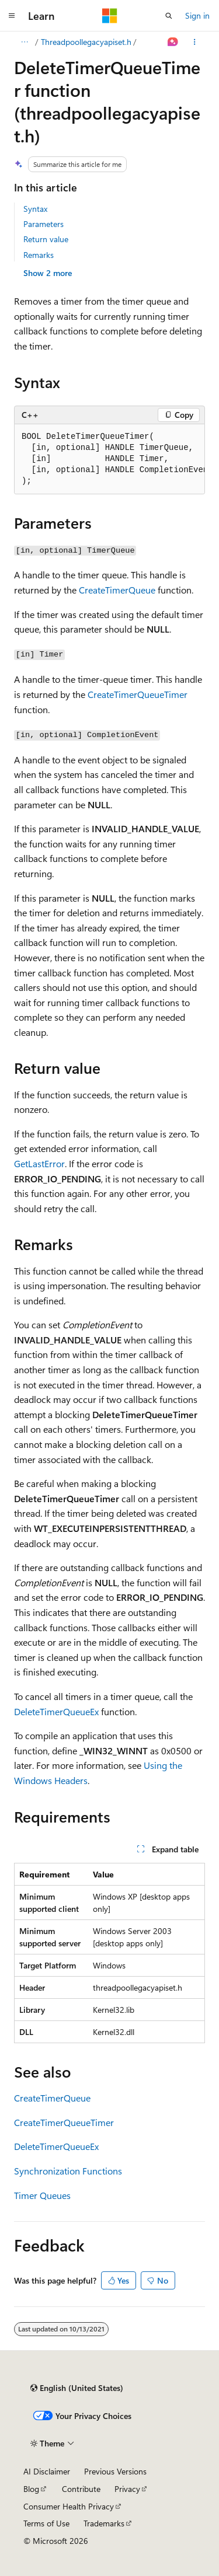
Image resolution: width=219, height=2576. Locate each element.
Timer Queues (42, 2195)
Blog (31, 2488)
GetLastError (39, 1163)
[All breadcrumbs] (24, 42)
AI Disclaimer (46, 2471)
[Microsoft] (109, 15)
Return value (45, 239)
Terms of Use (46, 2523)
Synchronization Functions (68, 2171)
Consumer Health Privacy (68, 2506)
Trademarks (104, 2523)
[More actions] (195, 42)
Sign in (197, 15)
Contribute (81, 2488)
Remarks (38, 254)
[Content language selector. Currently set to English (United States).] (76, 2388)
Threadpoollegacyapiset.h (86, 41)
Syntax (35, 208)
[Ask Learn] (173, 42)
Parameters (43, 223)
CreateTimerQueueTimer (137, 694)
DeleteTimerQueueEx (56, 1711)
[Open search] (168, 15)
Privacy (127, 2488)
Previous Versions (115, 2471)
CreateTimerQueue (117, 590)
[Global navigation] (11, 15)
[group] (109, 459)
